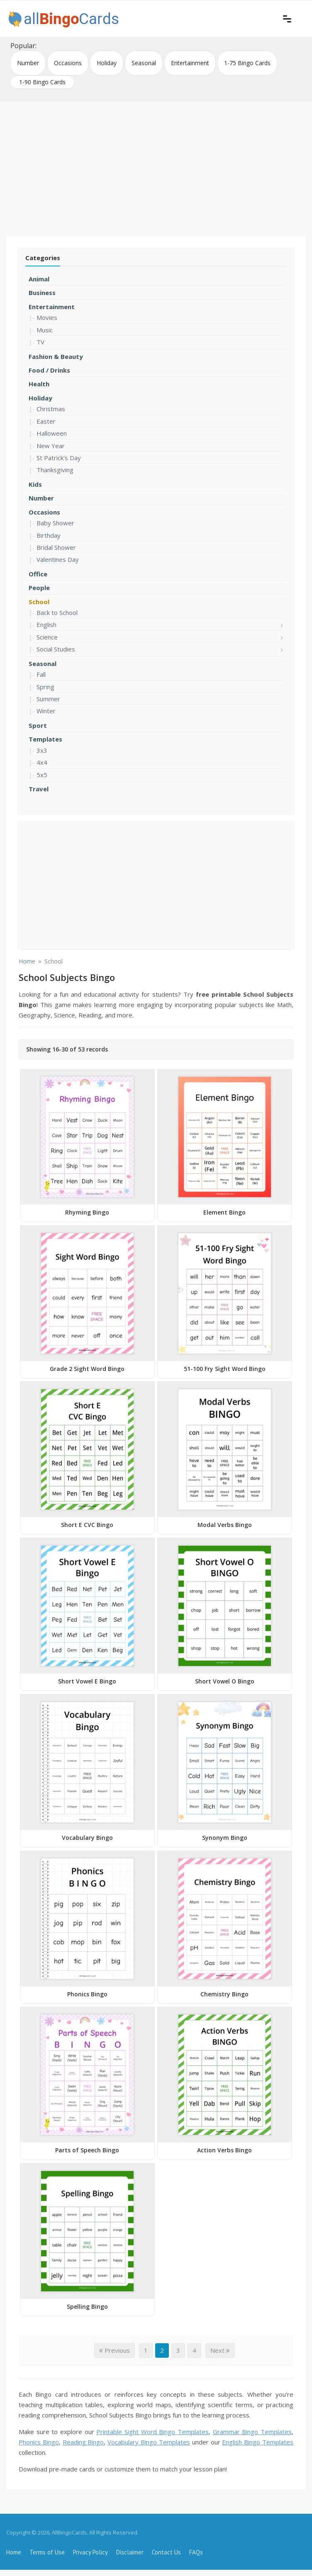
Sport (38, 725)
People (39, 587)
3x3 (42, 750)
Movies (47, 317)
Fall (41, 674)
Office (38, 574)
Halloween (52, 433)
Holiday (107, 63)
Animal (39, 279)
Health (39, 384)
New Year (51, 446)
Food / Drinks (49, 370)
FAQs (196, 2552)
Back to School (57, 612)
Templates (45, 739)
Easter (46, 421)
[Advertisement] (156, 165)
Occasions (68, 63)
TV (40, 342)
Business (42, 292)
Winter (46, 711)
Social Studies (56, 649)
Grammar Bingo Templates (252, 2431)
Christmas (51, 409)
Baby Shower (55, 523)
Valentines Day (58, 559)
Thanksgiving (55, 470)
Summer (48, 699)
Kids (35, 484)
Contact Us (166, 2552)
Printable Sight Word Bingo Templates (152, 2431)
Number (28, 63)
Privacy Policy (90, 2552)
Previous (114, 2350)
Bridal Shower (56, 547)
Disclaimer (130, 2552)
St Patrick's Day (59, 458)
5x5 (42, 775)
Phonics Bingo (39, 2442)
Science (47, 637)
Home (13, 2552)
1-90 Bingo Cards (42, 82)
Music (45, 330)
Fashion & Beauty (56, 356)
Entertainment (190, 63)
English (46, 624)
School (39, 602)
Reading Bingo (83, 2442)
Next (220, 2350)
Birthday (49, 535)
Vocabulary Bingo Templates (148, 2442)
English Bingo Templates (257, 2442)
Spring (45, 687)
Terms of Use (47, 2552)
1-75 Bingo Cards (247, 63)
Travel (39, 789)
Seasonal (144, 63)
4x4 (42, 762)
